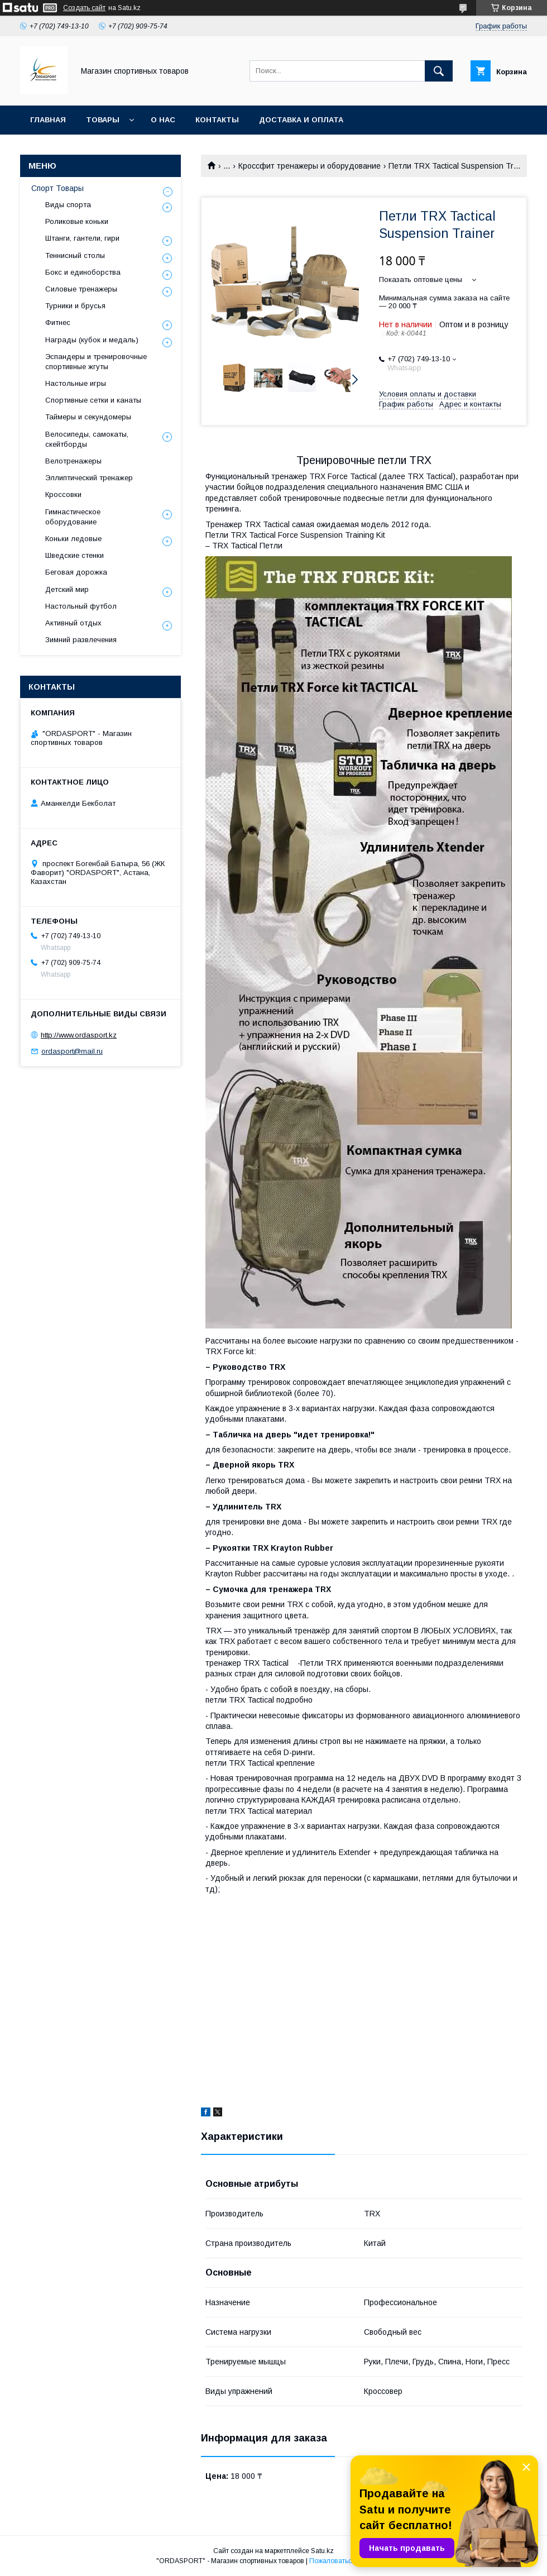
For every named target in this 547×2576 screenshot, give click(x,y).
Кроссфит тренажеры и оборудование (309, 165)
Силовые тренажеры (81, 289)
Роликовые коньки (76, 221)
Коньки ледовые (73, 538)
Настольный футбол (81, 606)
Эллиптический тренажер (89, 478)
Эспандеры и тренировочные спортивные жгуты (96, 361)
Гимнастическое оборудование (72, 517)
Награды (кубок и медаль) (91, 340)
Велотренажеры (73, 461)
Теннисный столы (75, 255)
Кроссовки (63, 494)
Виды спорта (68, 204)
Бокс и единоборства (83, 272)
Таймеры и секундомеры (88, 417)
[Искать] (439, 71)
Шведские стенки (74, 555)
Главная (48, 120)
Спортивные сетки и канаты (93, 400)
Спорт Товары (57, 188)
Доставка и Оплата (301, 120)
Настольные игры (75, 383)
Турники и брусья (75, 306)
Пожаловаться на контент (350, 2561)
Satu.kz (322, 2551)
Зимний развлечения (81, 639)
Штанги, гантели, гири (82, 238)
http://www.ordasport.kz (79, 1035)
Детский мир (67, 589)
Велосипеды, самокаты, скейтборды (86, 439)
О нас (163, 120)
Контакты (217, 120)
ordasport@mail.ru (72, 1051)
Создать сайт (84, 8)
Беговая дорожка (76, 572)
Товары (102, 120)
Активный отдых (73, 623)
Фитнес (57, 322)
